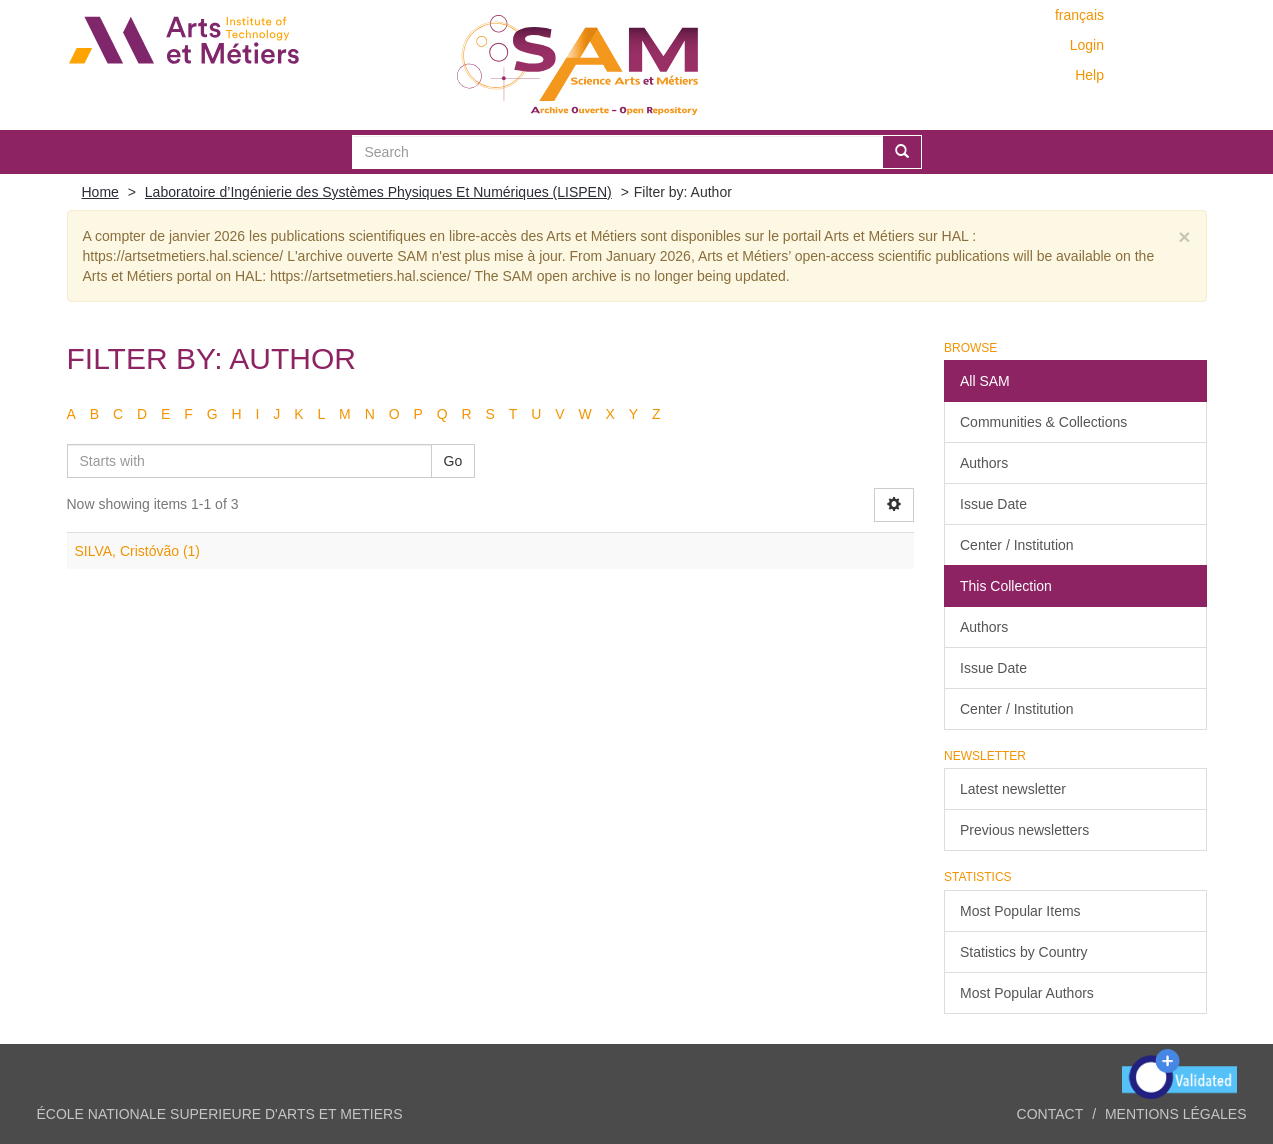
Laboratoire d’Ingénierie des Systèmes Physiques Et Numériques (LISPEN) (378, 192)
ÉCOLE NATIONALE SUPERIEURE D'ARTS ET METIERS (220, 1114)
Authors (984, 463)
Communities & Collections (1043, 422)
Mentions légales (1176, 1114)
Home (100, 192)
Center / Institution (1017, 545)
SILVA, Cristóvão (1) (138, 551)
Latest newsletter (1013, 789)
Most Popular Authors (1027, 993)
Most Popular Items (1020, 911)
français (1079, 15)
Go (453, 461)
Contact (1050, 1114)
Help (1089, 75)
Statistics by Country (1024, 952)
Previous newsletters (1024, 830)
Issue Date (993, 504)
